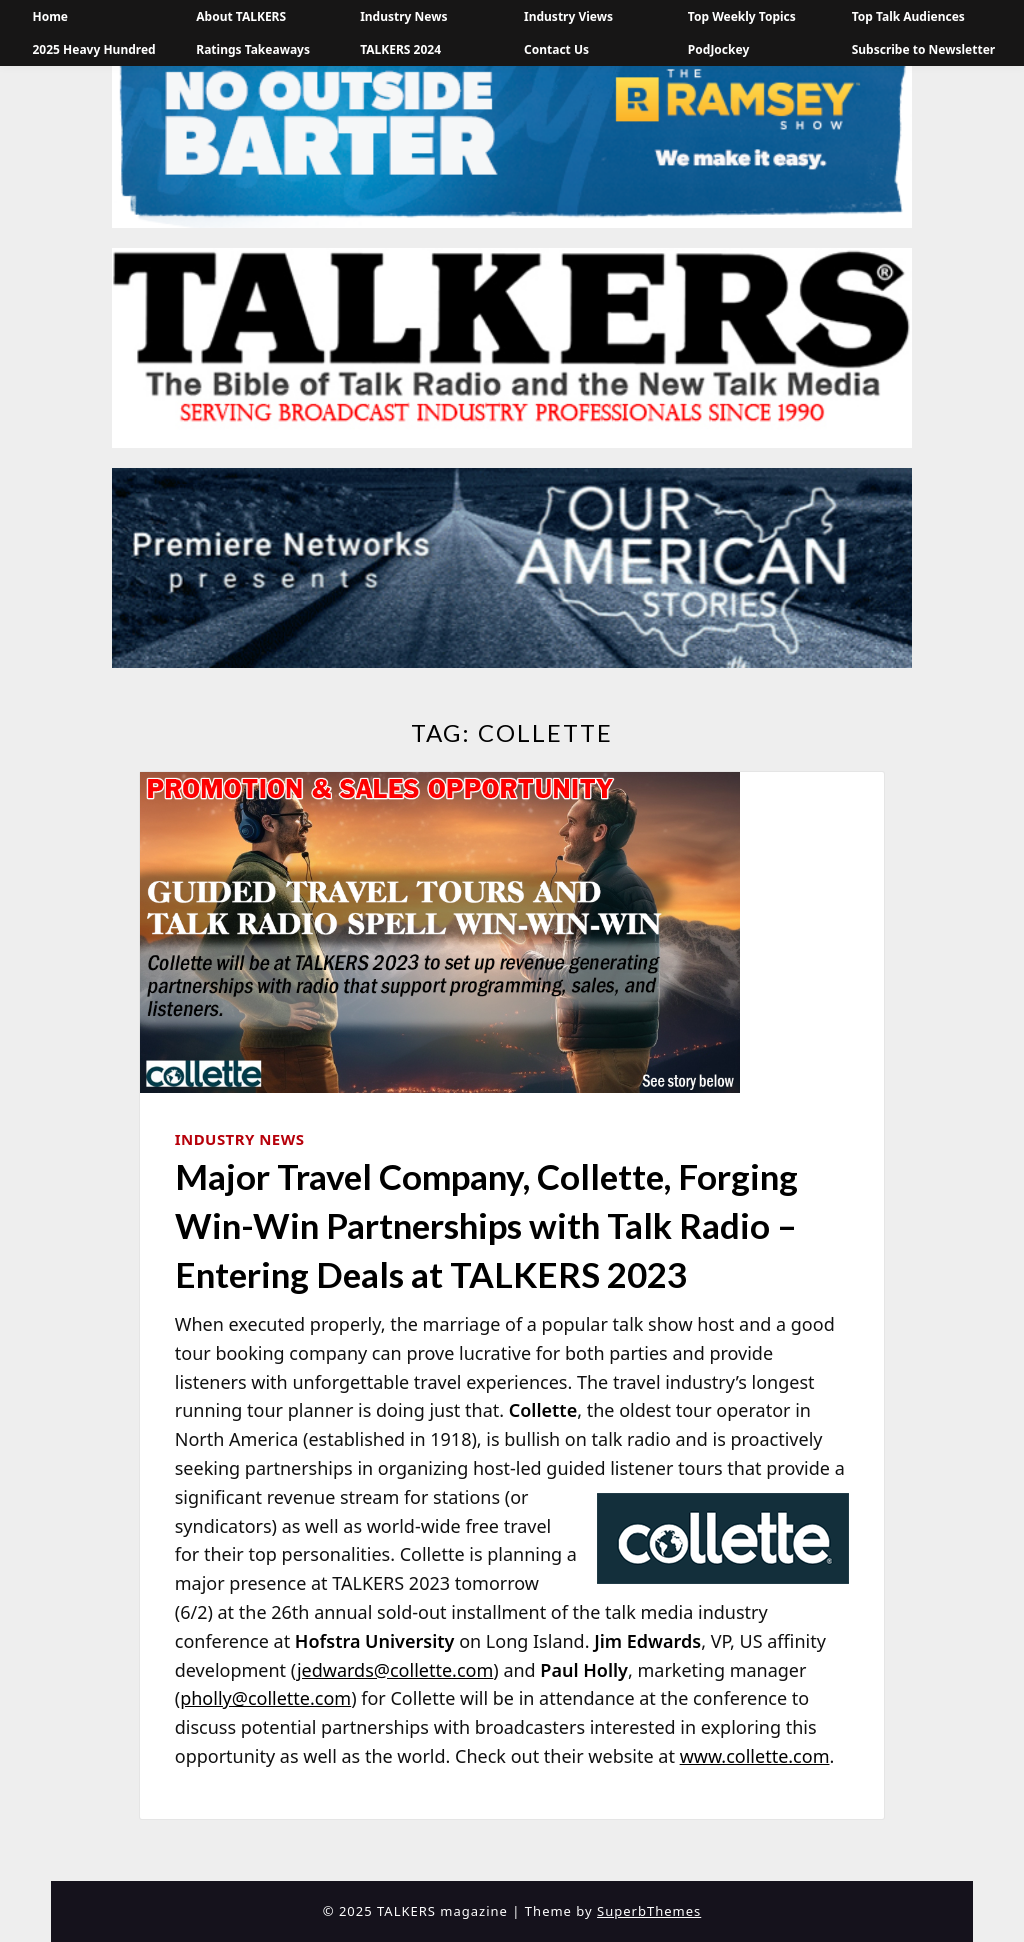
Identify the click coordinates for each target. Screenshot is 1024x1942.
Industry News (403, 16)
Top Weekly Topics (742, 16)
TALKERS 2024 (400, 49)
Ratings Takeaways (253, 49)
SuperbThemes (649, 1911)
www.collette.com (755, 1756)
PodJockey (718, 49)
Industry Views (568, 16)
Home (50, 16)
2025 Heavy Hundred (93, 49)
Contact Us (556, 49)
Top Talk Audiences (908, 16)
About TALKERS (241, 16)
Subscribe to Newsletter (924, 49)
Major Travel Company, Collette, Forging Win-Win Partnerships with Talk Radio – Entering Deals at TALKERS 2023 (486, 1225)
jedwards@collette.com (395, 1670)
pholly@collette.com (265, 1698)
